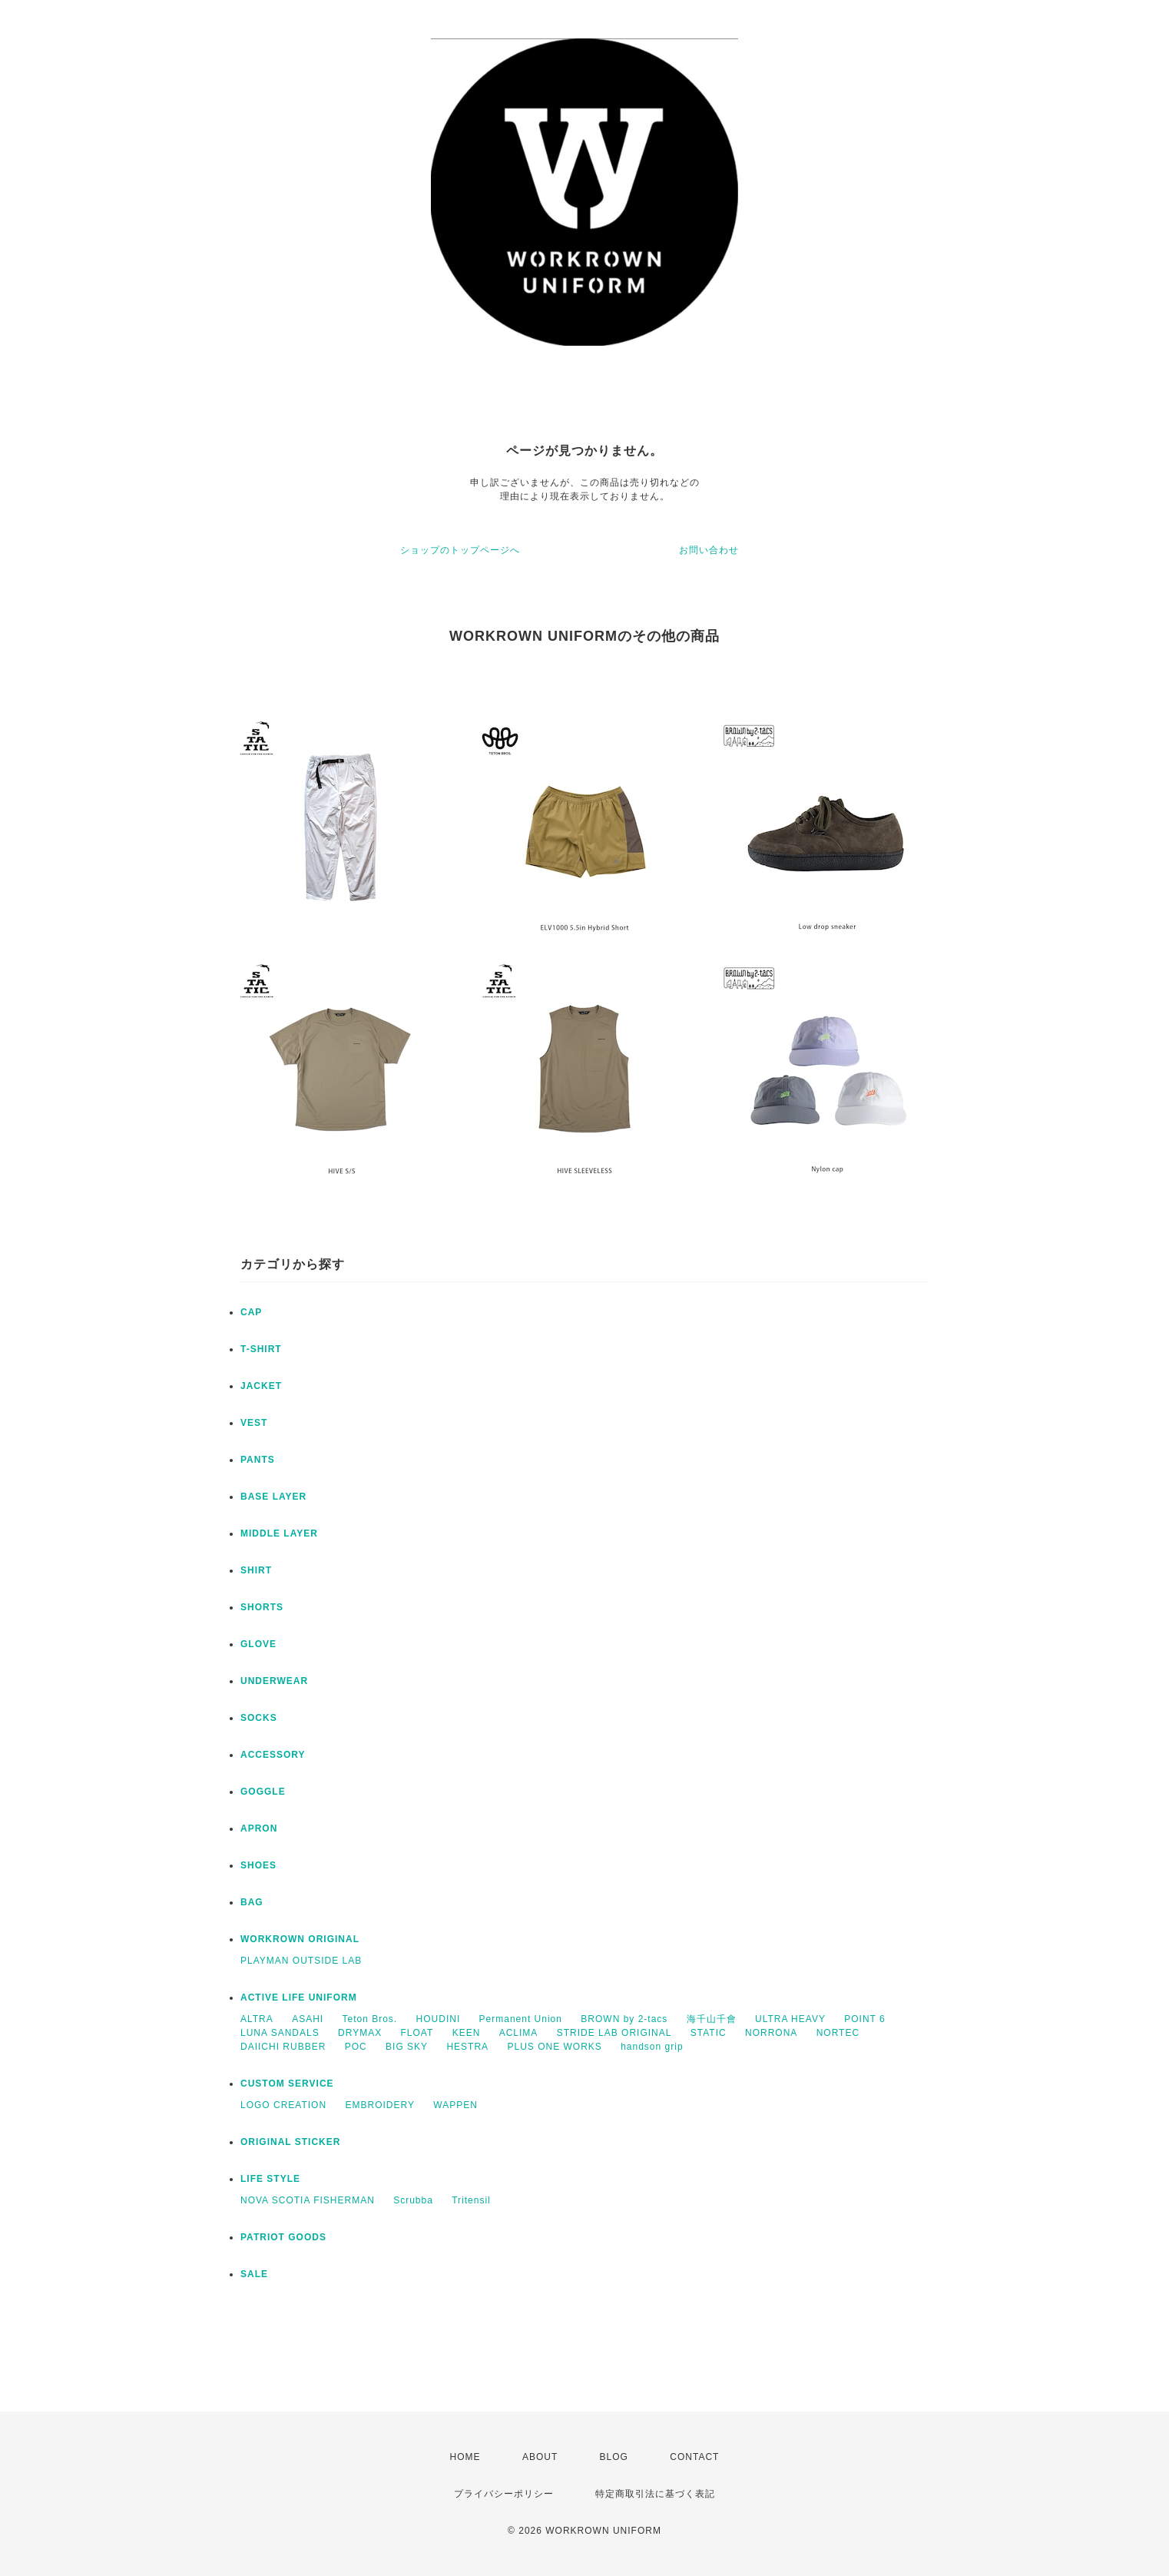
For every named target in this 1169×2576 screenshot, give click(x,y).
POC (356, 2046)
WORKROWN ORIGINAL (299, 1939)
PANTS (257, 1459)
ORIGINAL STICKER (290, 2142)
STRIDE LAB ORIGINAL (614, 2032)
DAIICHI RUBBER (283, 2046)
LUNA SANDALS (280, 2032)
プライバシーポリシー (504, 2493)
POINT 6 (864, 2019)
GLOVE (258, 1644)
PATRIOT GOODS (283, 2237)
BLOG (614, 2457)
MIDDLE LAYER (279, 1533)
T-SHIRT (261, 1349)
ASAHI (307, 2019)
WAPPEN (455, 2105)
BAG (251, 1902)
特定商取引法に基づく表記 (655, 2493)
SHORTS (261, 1607)
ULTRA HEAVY (790, 2019)
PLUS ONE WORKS (554, 2046)
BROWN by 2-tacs (624, 2019)
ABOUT (540, 2457)
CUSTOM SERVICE (287, 2083)
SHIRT (256, 1570)
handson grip (652, 2046)
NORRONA (771, 2032)
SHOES (258, 1865)
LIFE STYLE (270, 2178)
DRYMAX (360, 2032)
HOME (465, 2457)
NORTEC (837, 2032)
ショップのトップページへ (460, 550)
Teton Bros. (370, 2019)
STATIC (708, 2032)
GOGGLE (263, 1791)
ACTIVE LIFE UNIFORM (298, 1997)
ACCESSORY (273, 1754)
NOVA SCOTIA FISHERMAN (307, 2200)
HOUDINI (438, 2019)
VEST (253, 1422)
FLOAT (417, 2032)
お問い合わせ (709, 550)
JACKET (261, 1386)
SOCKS (258, 1717)
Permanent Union (520, 2019)
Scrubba (413, 2200)
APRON (258, 1828)
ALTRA (256, 2019)
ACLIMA (518, 2032)
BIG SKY (407, 2046)
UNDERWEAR (274, 1681)
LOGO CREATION (283, 2105)
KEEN (466, 2032)
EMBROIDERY (379, 2105)
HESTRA (467, 2046)
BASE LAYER (273, 1496)
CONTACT (694, 2457)
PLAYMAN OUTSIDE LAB (301, 1960)
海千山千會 (712, 2019)
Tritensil (471, 2200)
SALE (254, 2274)
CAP (251, 1312)
